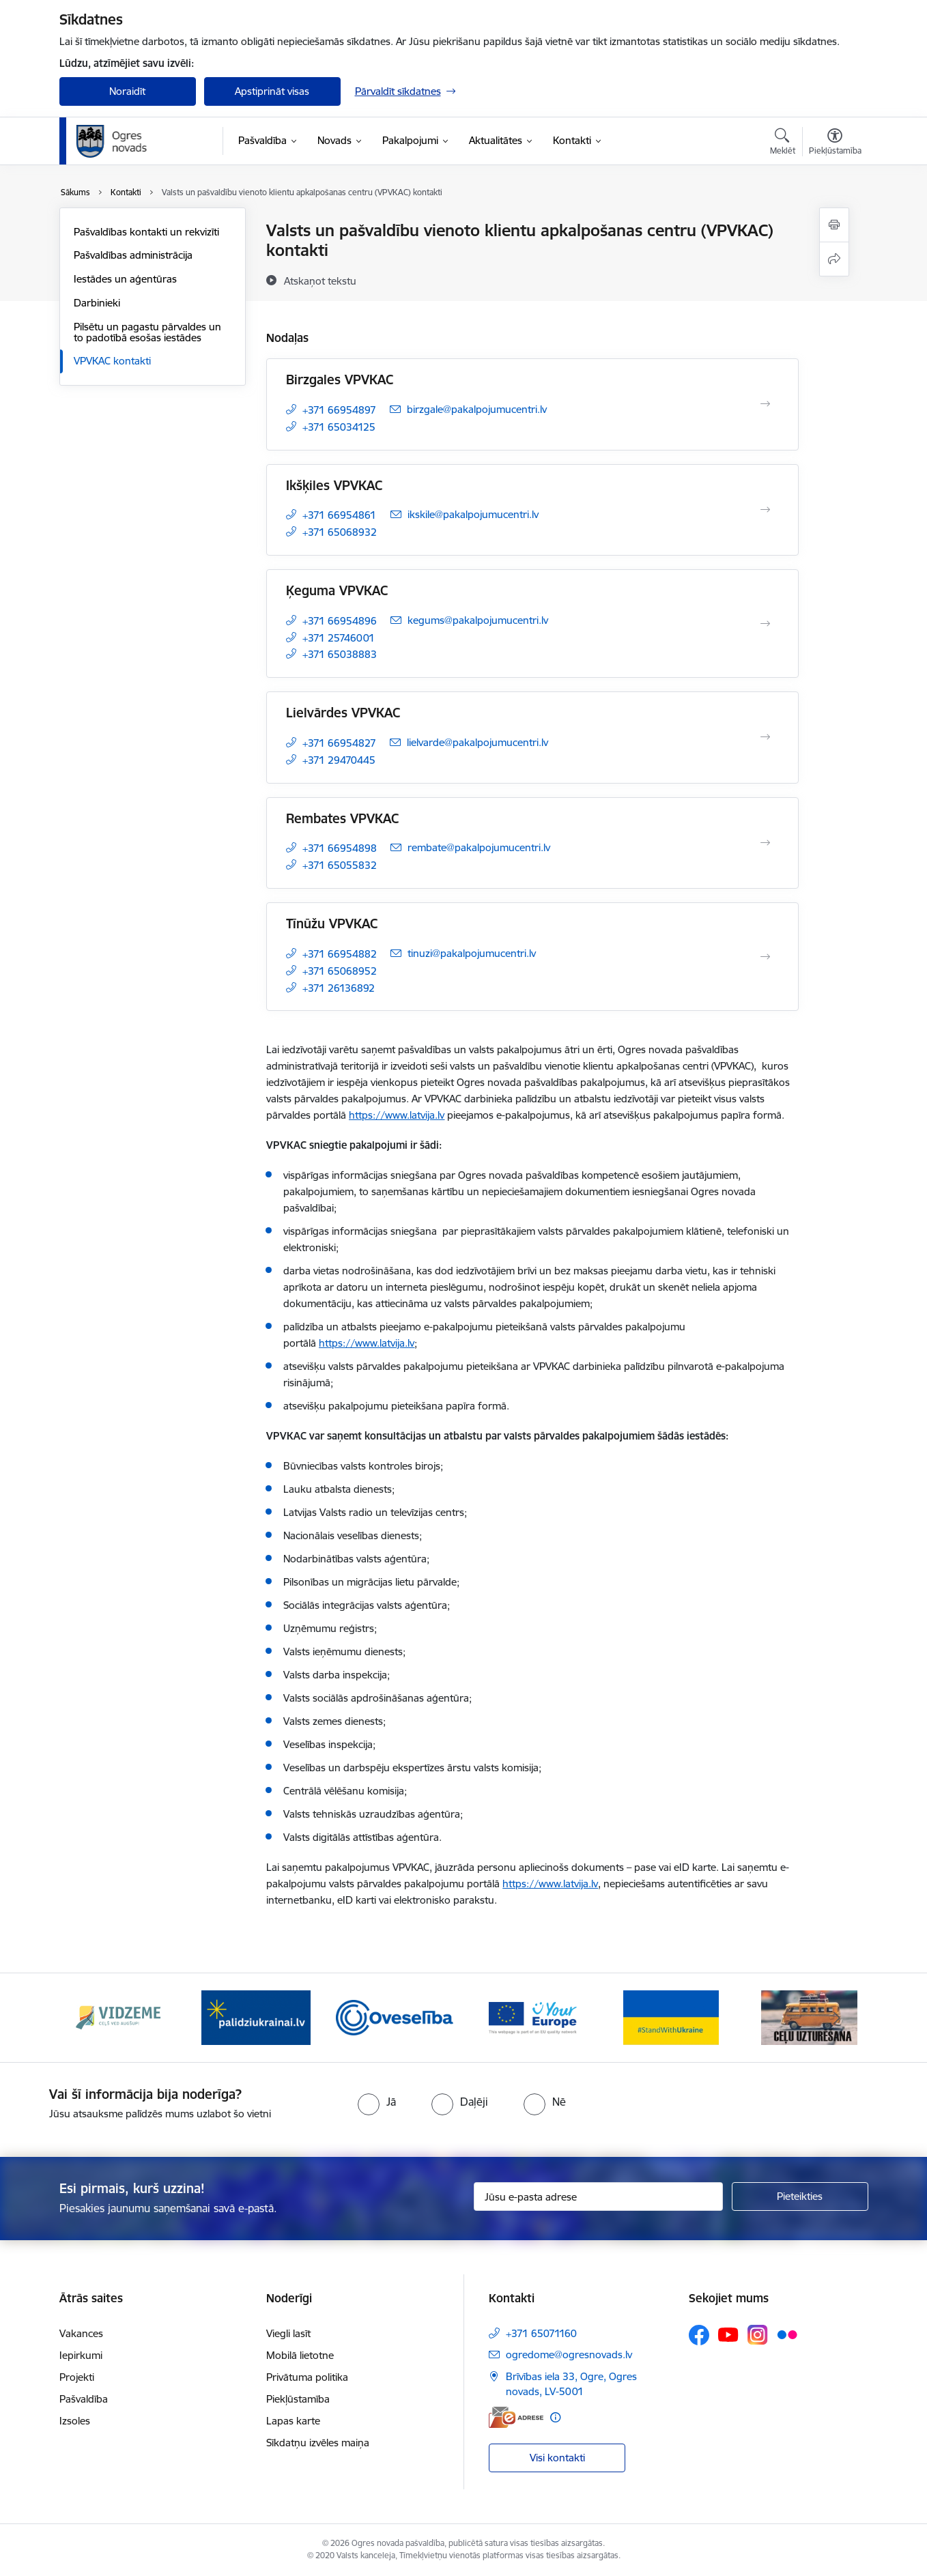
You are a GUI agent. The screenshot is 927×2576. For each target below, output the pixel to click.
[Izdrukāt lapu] (834, 225)
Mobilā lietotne (300, 2355)
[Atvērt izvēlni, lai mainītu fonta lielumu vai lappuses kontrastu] (835, 143)
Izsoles (74, 2420)
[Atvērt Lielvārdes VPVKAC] (765, 737)
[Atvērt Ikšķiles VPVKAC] (765, 510)
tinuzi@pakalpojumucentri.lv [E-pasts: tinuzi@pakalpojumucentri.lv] (472, 953)
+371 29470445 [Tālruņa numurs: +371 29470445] (338, 760)
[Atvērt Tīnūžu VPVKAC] (765, 957)
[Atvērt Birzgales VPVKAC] (765, 404)
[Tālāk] (837, 2017)
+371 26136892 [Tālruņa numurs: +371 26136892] (338, 988)
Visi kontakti (557, 2457)
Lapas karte (293, 2420)
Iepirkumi (80, 2355)
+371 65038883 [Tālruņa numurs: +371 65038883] (339, 654)
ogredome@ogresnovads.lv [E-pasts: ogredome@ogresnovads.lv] (569, 2354)
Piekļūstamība (298, 2398)
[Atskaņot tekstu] (320, 280)
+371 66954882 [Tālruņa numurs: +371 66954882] (339, 953)
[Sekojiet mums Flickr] (787, 2334)
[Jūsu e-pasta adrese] (598, 2196)
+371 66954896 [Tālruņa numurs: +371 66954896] (339, 620)
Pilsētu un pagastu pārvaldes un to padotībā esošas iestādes (147, 332)
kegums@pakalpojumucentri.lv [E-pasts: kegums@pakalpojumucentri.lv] (478, 620)
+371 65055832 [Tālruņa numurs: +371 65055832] (339, 865)
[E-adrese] (516, 2417)
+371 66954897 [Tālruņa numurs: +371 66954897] (339, 409)
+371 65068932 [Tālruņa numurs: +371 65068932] (339, 532)
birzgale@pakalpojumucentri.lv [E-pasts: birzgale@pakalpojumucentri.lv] (477, 409)
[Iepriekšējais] (90, 2017)
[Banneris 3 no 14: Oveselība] (395, 2016)
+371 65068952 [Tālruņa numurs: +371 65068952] (339, 970)
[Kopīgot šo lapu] (834, 259)
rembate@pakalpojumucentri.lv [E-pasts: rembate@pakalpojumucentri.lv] (479, 847)
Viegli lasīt (288, 2333)
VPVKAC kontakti (112, 360)
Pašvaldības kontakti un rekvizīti (146, 231)
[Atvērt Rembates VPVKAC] (765, 843)
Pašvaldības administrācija (133, 254)
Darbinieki (97, 302)
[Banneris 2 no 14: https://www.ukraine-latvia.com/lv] (256, 2016)
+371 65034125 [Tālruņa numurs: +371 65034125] (338, 426)
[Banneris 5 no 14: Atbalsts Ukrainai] (671, 2016)
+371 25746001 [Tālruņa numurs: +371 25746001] (338, 637)
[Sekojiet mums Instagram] (757, 2335)
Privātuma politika (307, 2377)
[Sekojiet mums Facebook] (699, 2335)
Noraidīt (127, 91)
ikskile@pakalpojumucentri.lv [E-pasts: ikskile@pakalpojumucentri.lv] (473, 514)
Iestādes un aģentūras (125, 278)
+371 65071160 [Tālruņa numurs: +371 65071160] (541, 2333)
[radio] (377, 2101)
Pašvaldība (83, 2398)
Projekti (76, 2377)
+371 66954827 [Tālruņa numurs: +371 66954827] (339, 742)
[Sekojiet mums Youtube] (728, 2334)
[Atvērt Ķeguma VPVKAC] (765, 624)
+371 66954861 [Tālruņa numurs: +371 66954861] (339, 515)
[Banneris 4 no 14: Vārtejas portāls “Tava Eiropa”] (532, 2016)
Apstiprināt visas (272, 91)
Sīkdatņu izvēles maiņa (317, 2442)
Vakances (81, 2333)
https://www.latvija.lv (396, 1114)
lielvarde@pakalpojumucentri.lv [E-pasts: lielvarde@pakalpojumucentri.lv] (477, 742)
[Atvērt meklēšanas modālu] (782, 143)
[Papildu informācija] (555, 2417)
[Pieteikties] (800, 2196)
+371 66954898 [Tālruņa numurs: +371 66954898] (339, 848)
